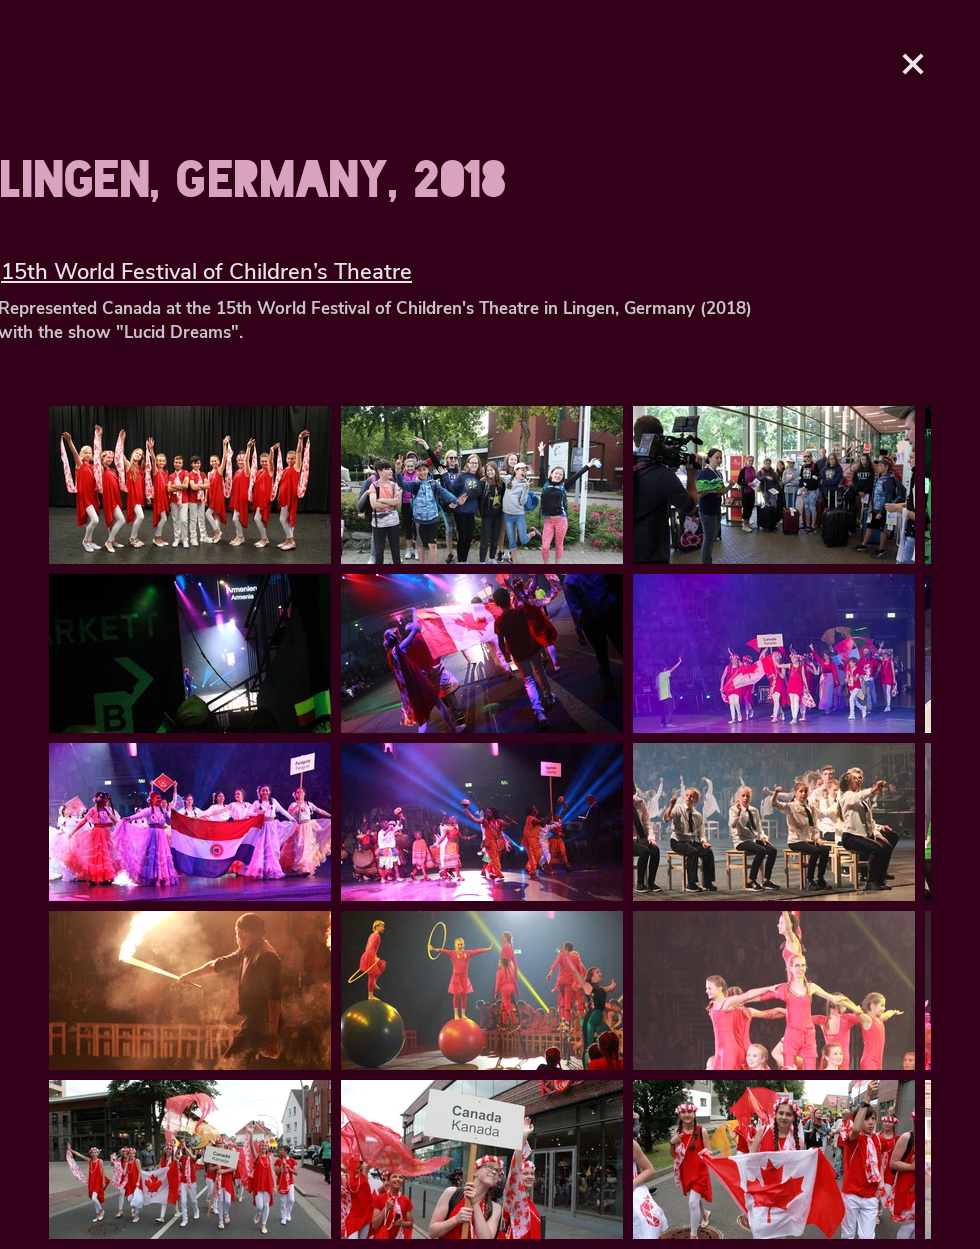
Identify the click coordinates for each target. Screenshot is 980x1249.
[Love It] (913, 64)
